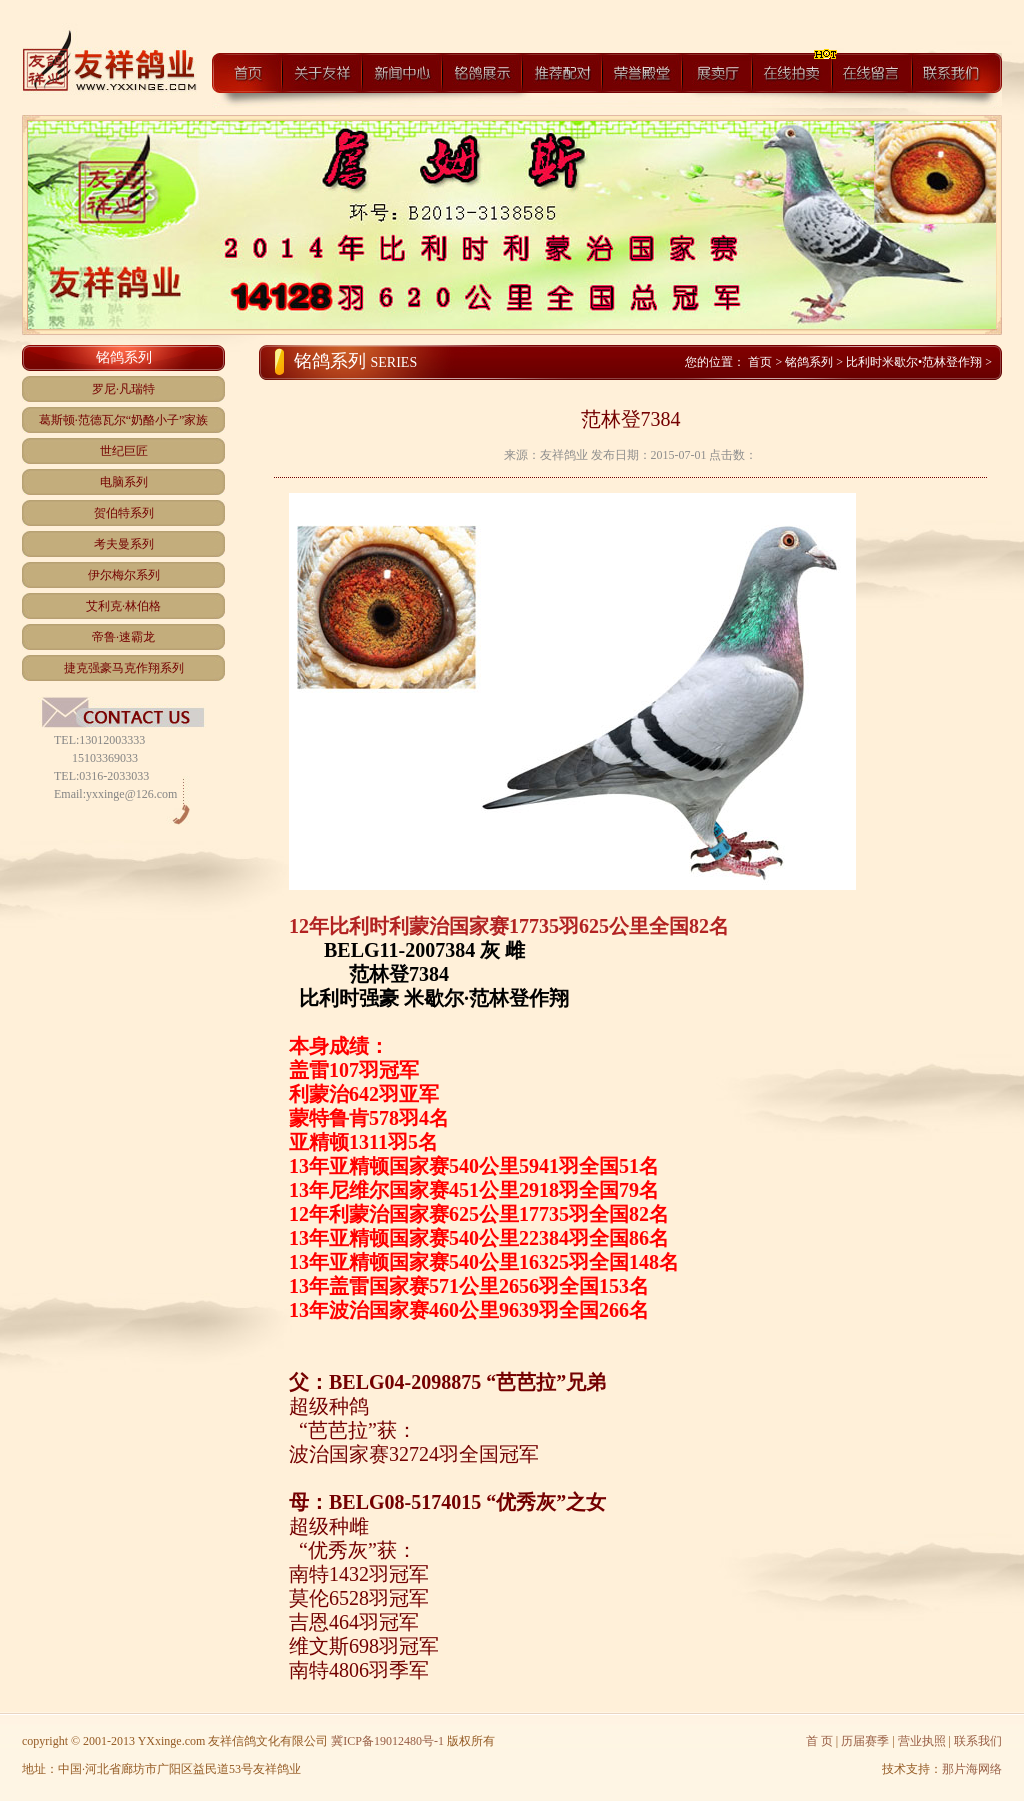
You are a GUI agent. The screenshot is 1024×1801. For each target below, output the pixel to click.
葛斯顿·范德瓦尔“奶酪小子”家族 (124, 420)
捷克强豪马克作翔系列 (124, 668)
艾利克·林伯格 (123, 606)
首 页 (819, 1741)
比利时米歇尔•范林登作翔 (914, 362)
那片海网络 (972, 1769)
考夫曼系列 (124, 544)
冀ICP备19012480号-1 (387, 1741)
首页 (761, 362)
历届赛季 (865, 1741)
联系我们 (978, 1741)
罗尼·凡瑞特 (123, 389)
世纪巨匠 (124, 451)
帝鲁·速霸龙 (123, 637)
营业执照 (922, 1741)
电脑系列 (124, 482)
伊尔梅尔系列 (124, 575)
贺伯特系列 (124, 513)
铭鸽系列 (809, 362)
